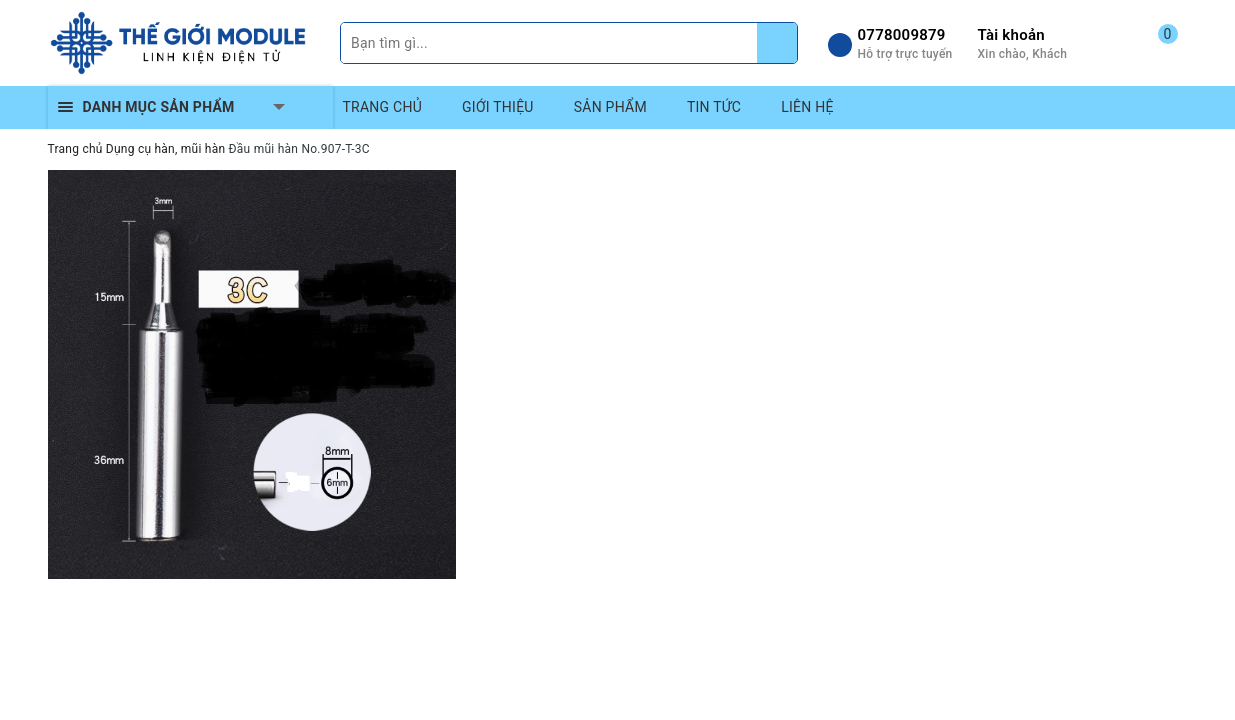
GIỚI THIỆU (498, 107)
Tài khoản (1011, 35)
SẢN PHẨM (610, 107)
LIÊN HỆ (807, 107)
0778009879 (902, 35)
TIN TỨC (714, 107)
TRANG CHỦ (383, 107)
